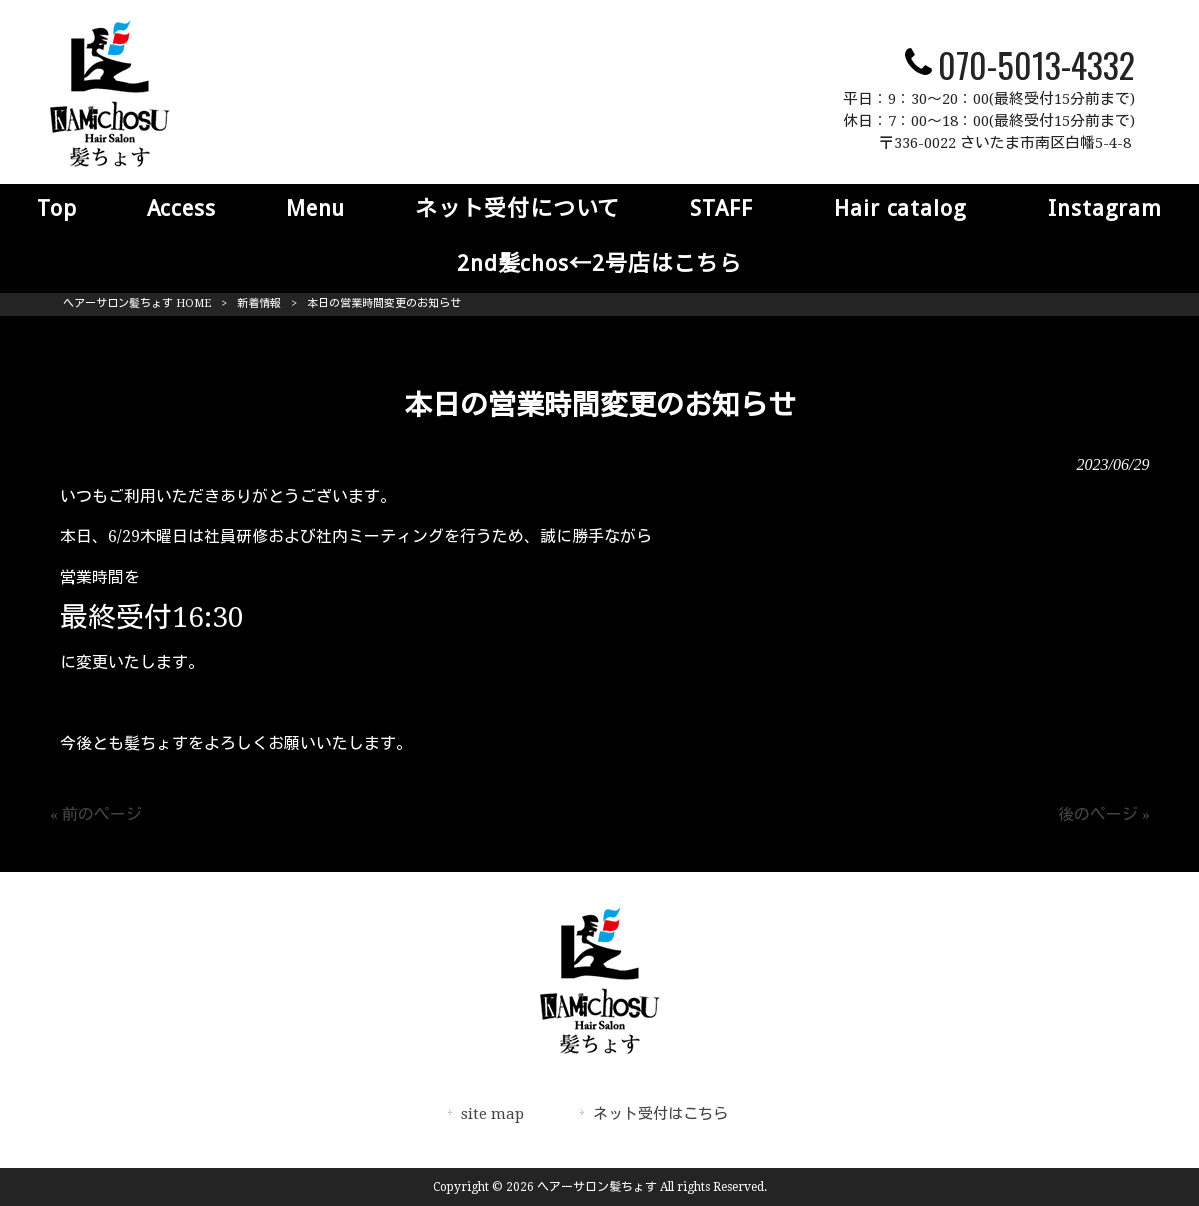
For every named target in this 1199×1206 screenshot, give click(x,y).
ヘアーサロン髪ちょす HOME (137, 303)
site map (492, 1114)
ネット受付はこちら (660, 1114)
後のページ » (1104, 814)
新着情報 (259, 303)
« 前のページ (96, 814)
